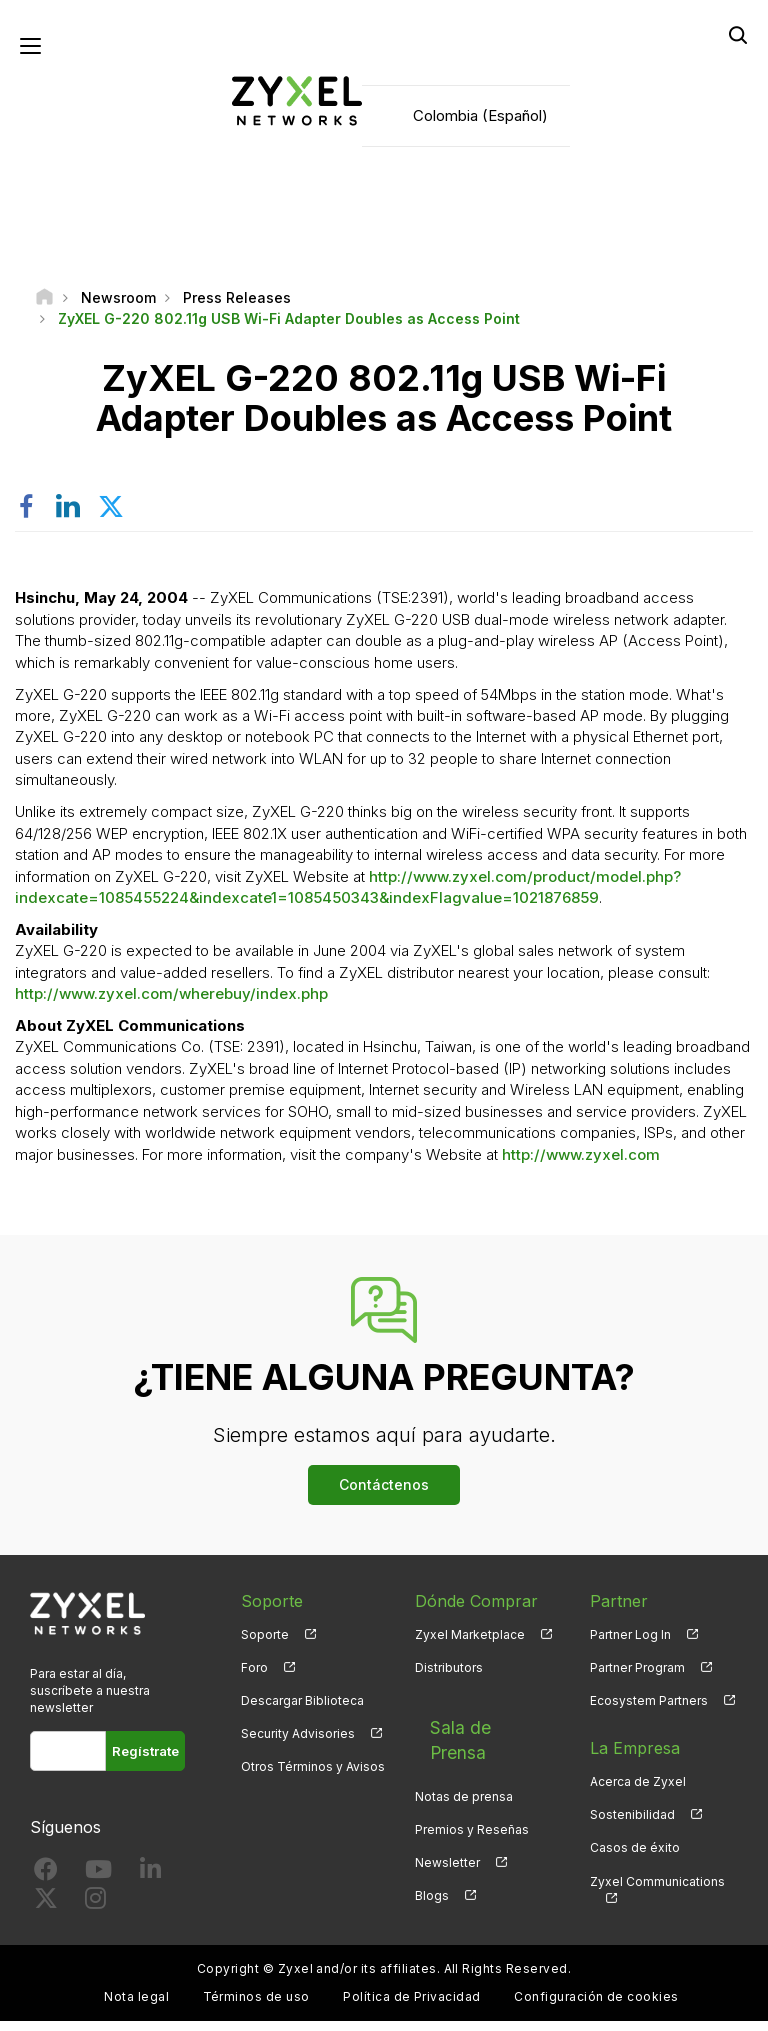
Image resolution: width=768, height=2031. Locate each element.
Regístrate (145, 1762)
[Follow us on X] (46, 1913)
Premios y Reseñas (472, 1792)
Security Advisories (298, 1744)
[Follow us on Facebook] (46, 1883)
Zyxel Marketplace (470, 1644)
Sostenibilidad (632, 1825)
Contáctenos (384, 1495)
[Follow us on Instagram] (95, 1913)
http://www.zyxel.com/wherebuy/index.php (171, 1004)
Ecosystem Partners (649, 1711)
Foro (254, 1678)
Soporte (265, 1644)
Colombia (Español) (480, 120)
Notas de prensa (464, 1759)
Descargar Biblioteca (302, 1711)
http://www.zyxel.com (581, 1164)
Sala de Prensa (472, 1726)
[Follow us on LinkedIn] (150, 1883)
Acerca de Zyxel (638, 1792)
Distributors (449, 1678)
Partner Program (637, 1678)
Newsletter (447, 1825)
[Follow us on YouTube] (98, 1883)
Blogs (432, 1858)
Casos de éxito (635, 1858)
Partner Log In (630, 1644)
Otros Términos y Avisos (313, 1777)
